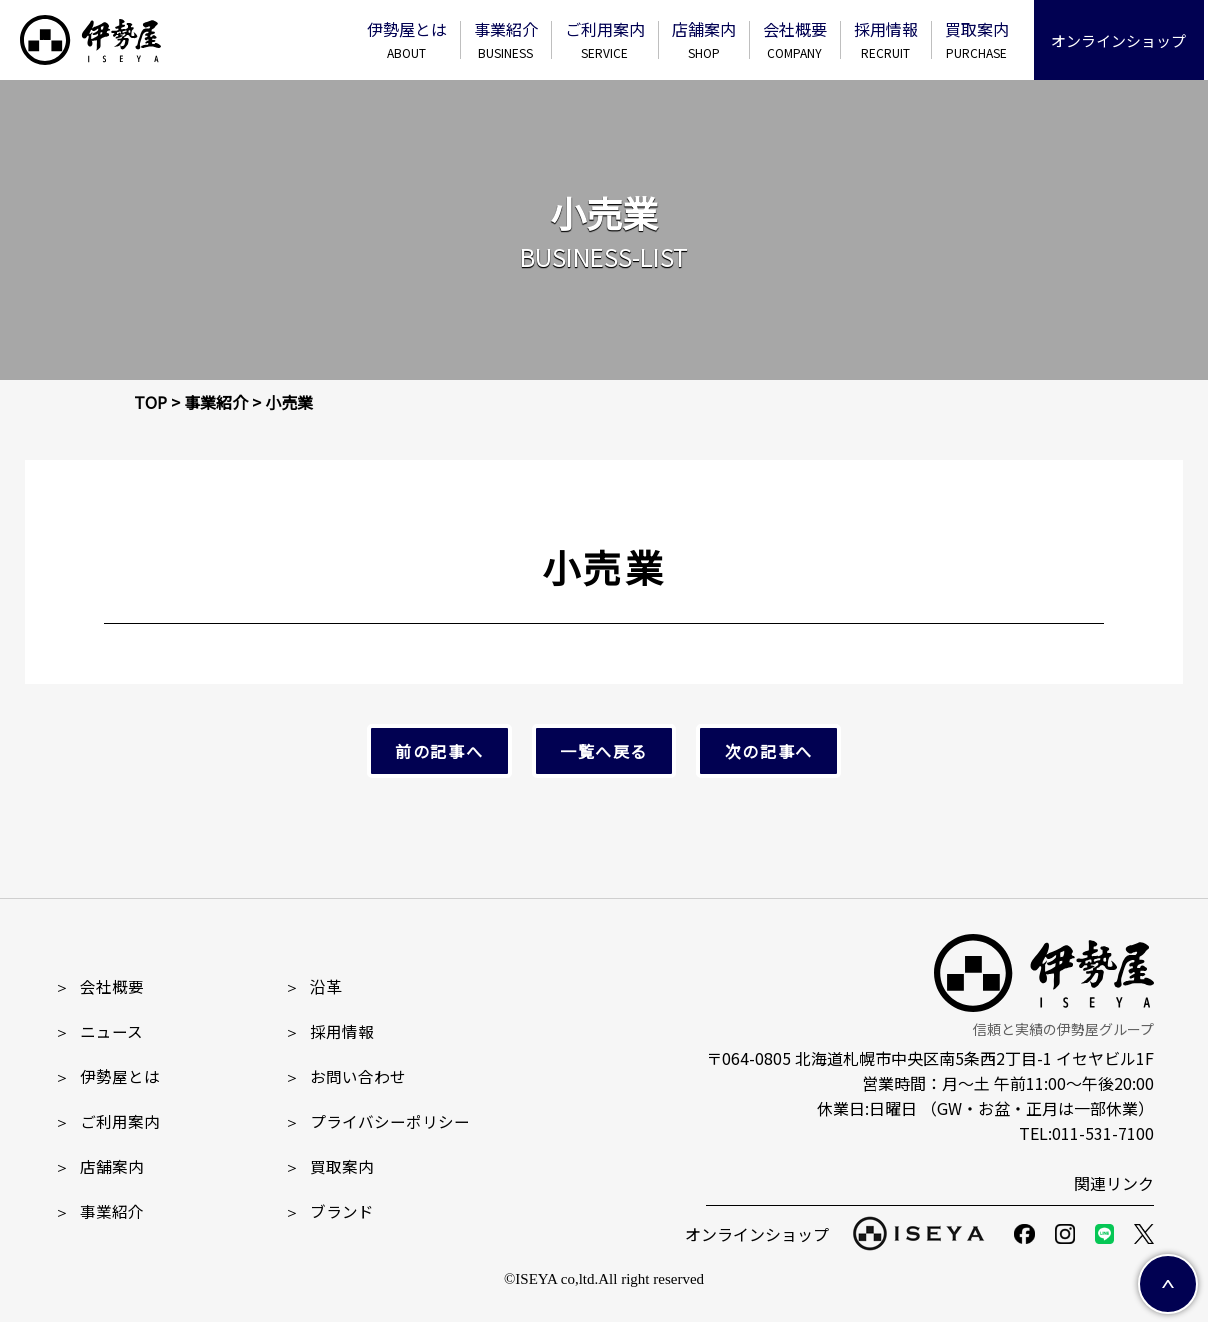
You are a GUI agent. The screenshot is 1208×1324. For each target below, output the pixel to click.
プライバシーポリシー (377, 1123)
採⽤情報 (890, 40)
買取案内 (981, 40)
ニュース (98, 1033)
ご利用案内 (107, 1123)
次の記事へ (760, 752)
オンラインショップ (1123, 40)
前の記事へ (448, 752)
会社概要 (799, 40)
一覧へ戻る (604, 752)
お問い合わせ (345, 1078)
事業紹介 (510, 40)
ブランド (329, 1213)
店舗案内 (708, 40)
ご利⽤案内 (609, 40)
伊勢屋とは (411, 40)
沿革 (313, 988)
